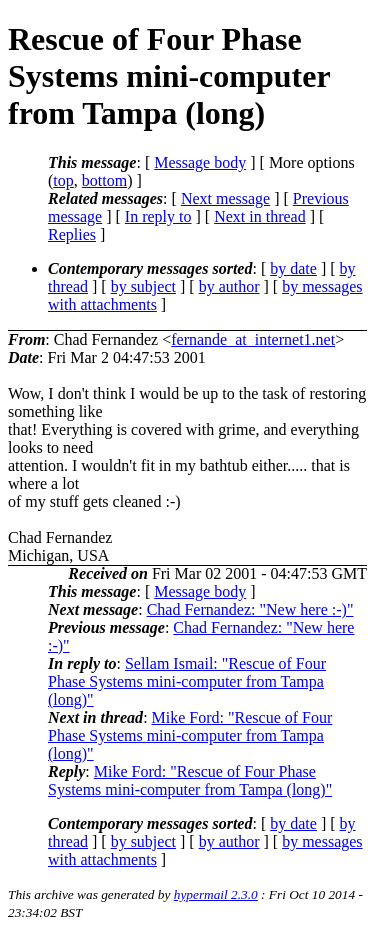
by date (293, 268)
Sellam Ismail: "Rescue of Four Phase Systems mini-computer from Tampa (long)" (187, 681)
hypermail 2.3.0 (216, 894)
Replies (72, 234)
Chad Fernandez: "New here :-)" (250, 609)
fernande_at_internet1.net (253, 339)
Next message (225, 198)
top (63, 180)
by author (229, 286)
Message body (200, 162)
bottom (104, 180)
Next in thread (260, 216)
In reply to (158, 216)
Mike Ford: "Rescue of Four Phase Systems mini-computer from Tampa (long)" (190, 735)
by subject (143, 286)
